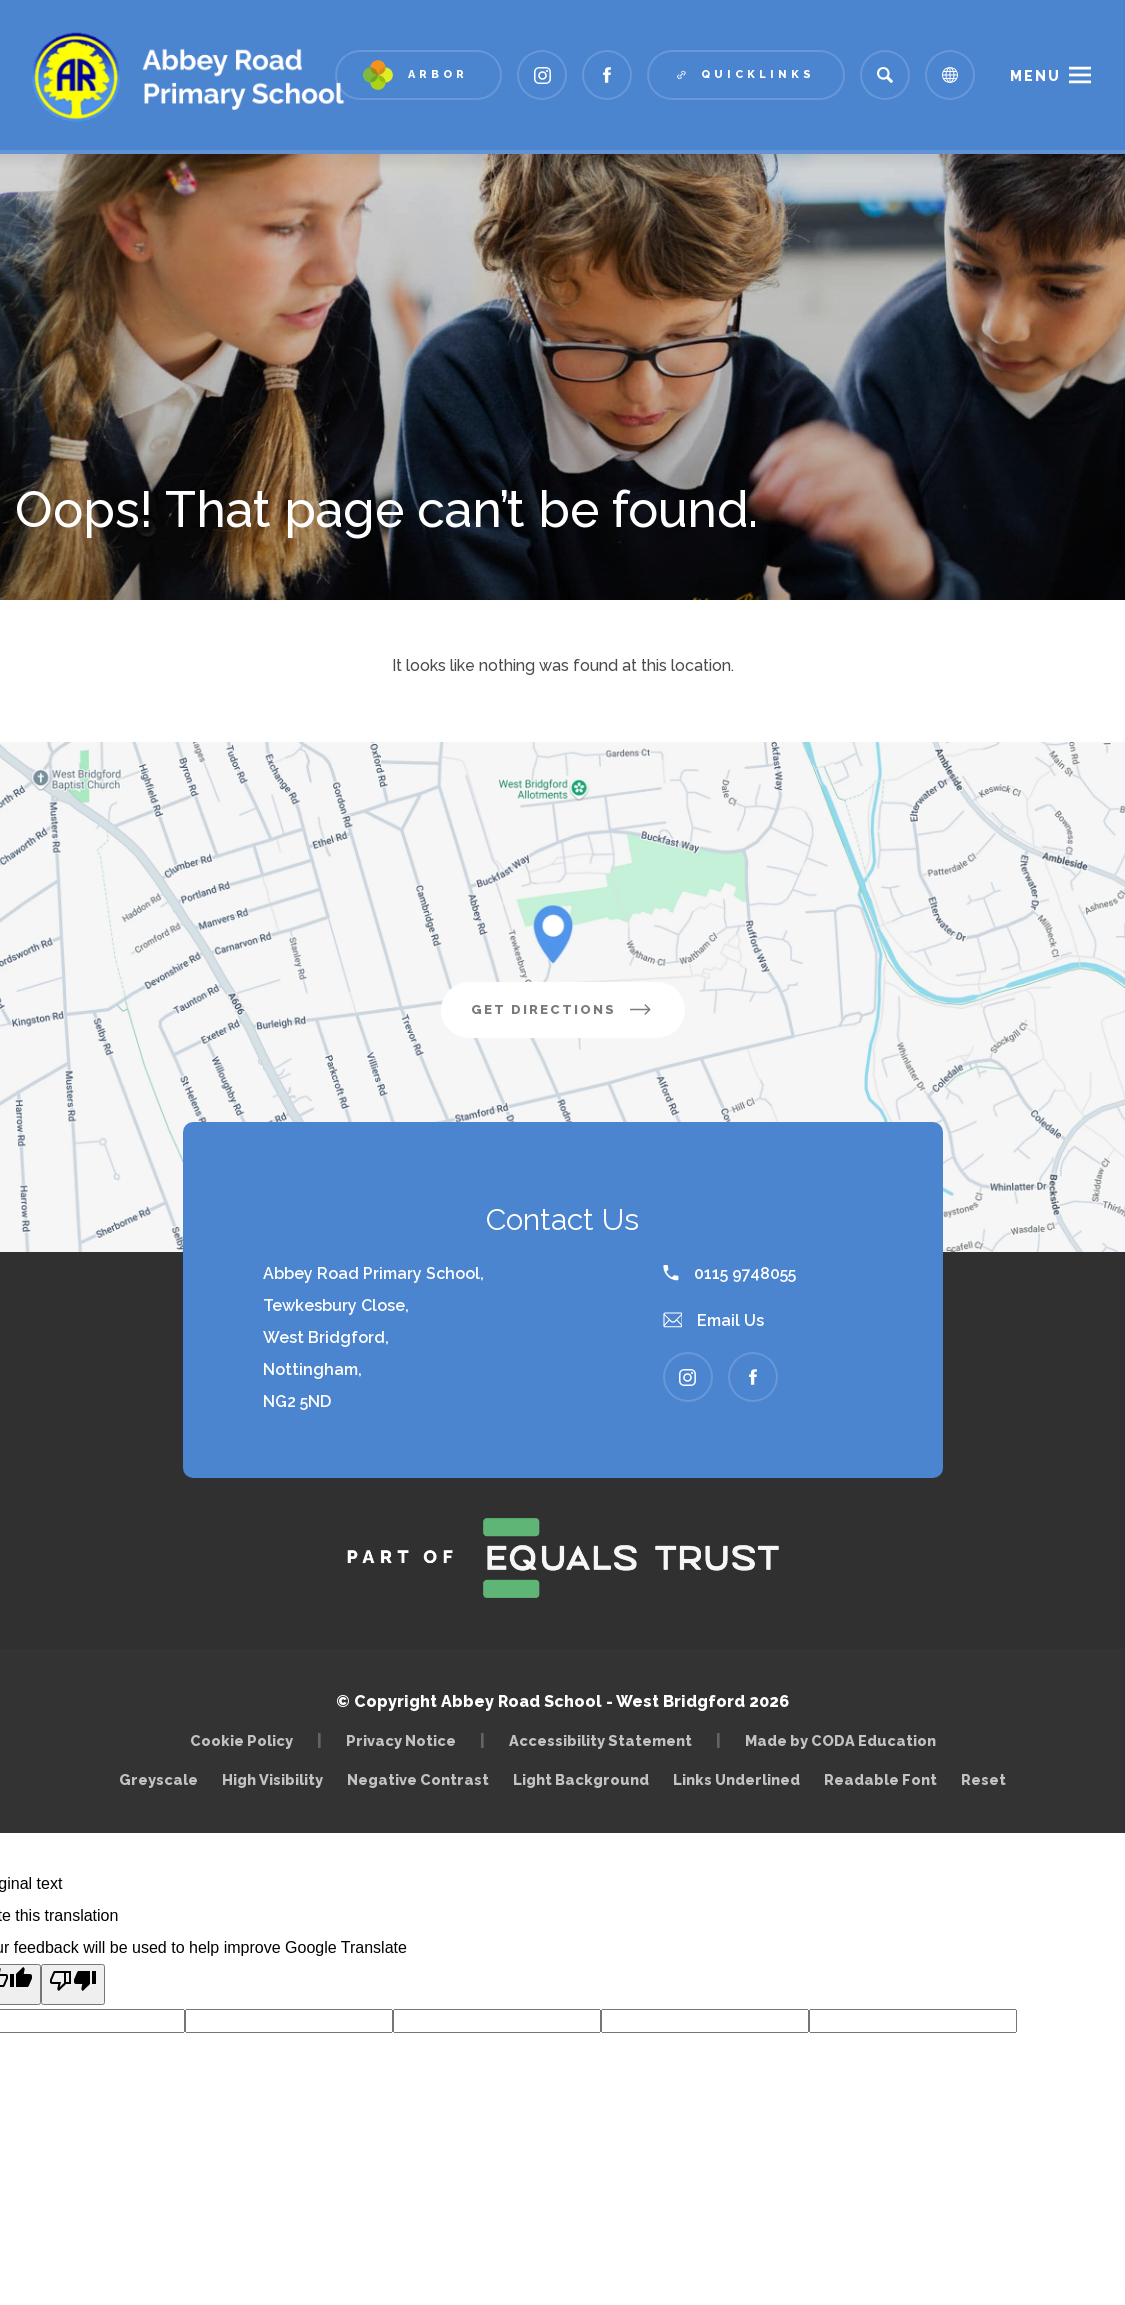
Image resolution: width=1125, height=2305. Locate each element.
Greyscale (158, 1779)
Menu (1035, 76)
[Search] (885, 75)
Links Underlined (736, 1779)
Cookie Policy (241, 1740)
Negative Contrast (418, 1779)
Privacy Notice (401, 1740)
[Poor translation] (73, 1984)
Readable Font (880, 1779)
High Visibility (272, 1779)
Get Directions (578, 1017)
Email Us (714, 1320)
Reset (983, 1779)
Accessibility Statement (600, 1740)
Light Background (581, 1779)
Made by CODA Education (845, 1740)
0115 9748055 (729, 1273)
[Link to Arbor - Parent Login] (418, 75)
